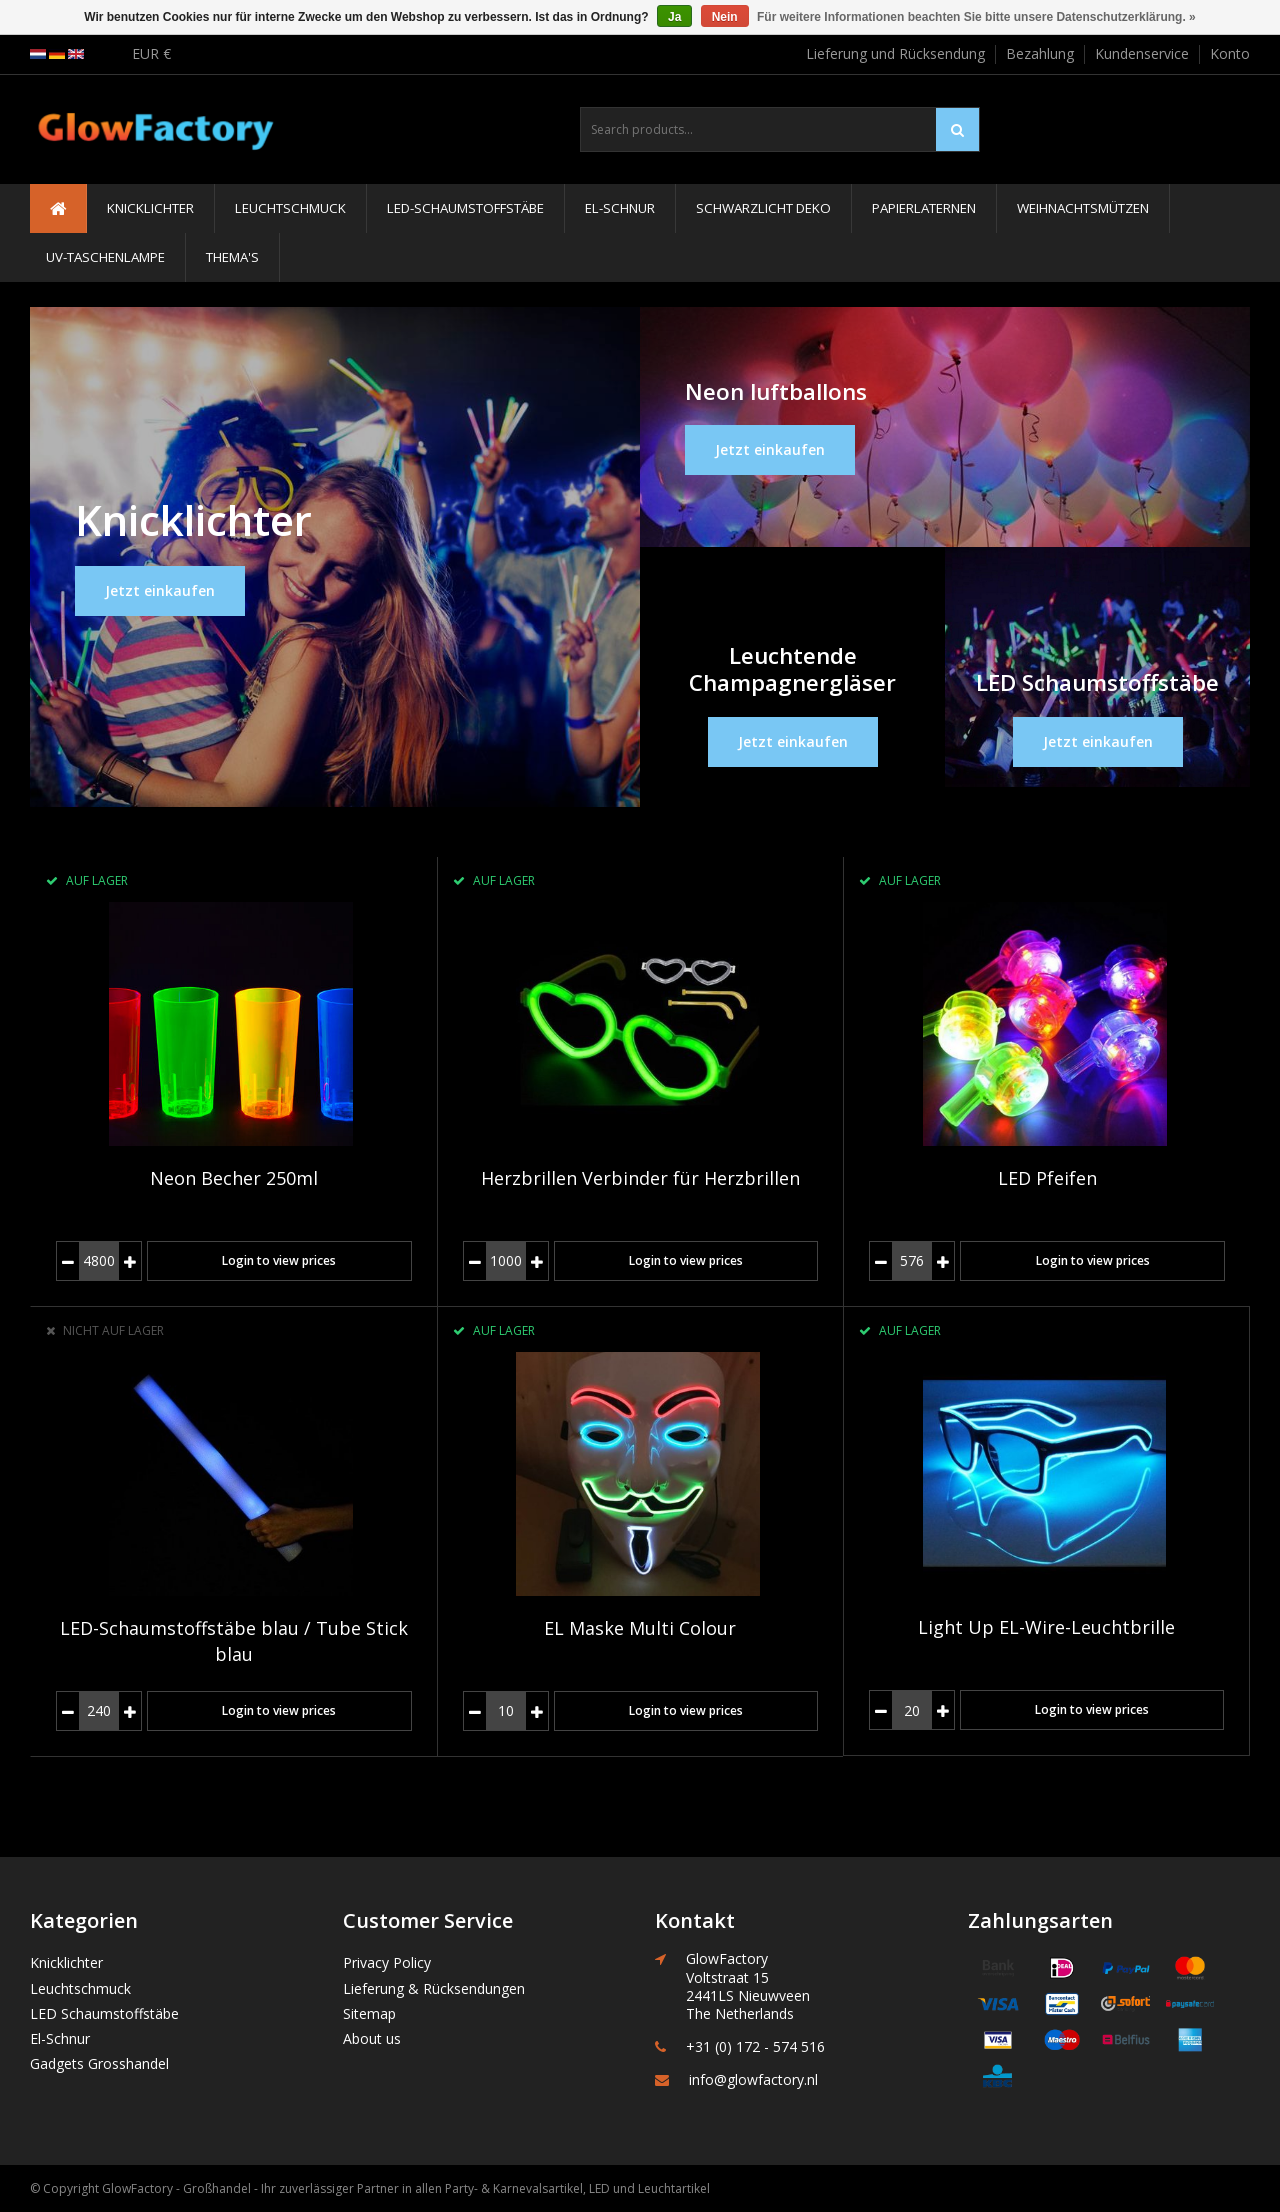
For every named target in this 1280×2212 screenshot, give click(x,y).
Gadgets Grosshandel (99, 2063)
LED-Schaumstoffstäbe (465, 208)
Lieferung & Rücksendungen (434, 1988)
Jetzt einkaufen (160, 590)
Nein (725, 17)
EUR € (151, 53)
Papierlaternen (924, 208)
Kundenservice (1142, 53)
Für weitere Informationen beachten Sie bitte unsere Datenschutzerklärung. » (976, 17)
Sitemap (369, 2013)
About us (372, 2038)
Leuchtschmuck (290, 208)
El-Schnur (620, 208)
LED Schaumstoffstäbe (104, 2013)
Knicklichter (150, 208)
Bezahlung (1040, 53)
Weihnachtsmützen (1083, 208)
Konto (1230, 53)
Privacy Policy (387, 1962)
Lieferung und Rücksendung (895, 53)
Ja (674, 17)
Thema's (232, 257)
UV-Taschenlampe (105, 257)
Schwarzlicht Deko (763, 208)
